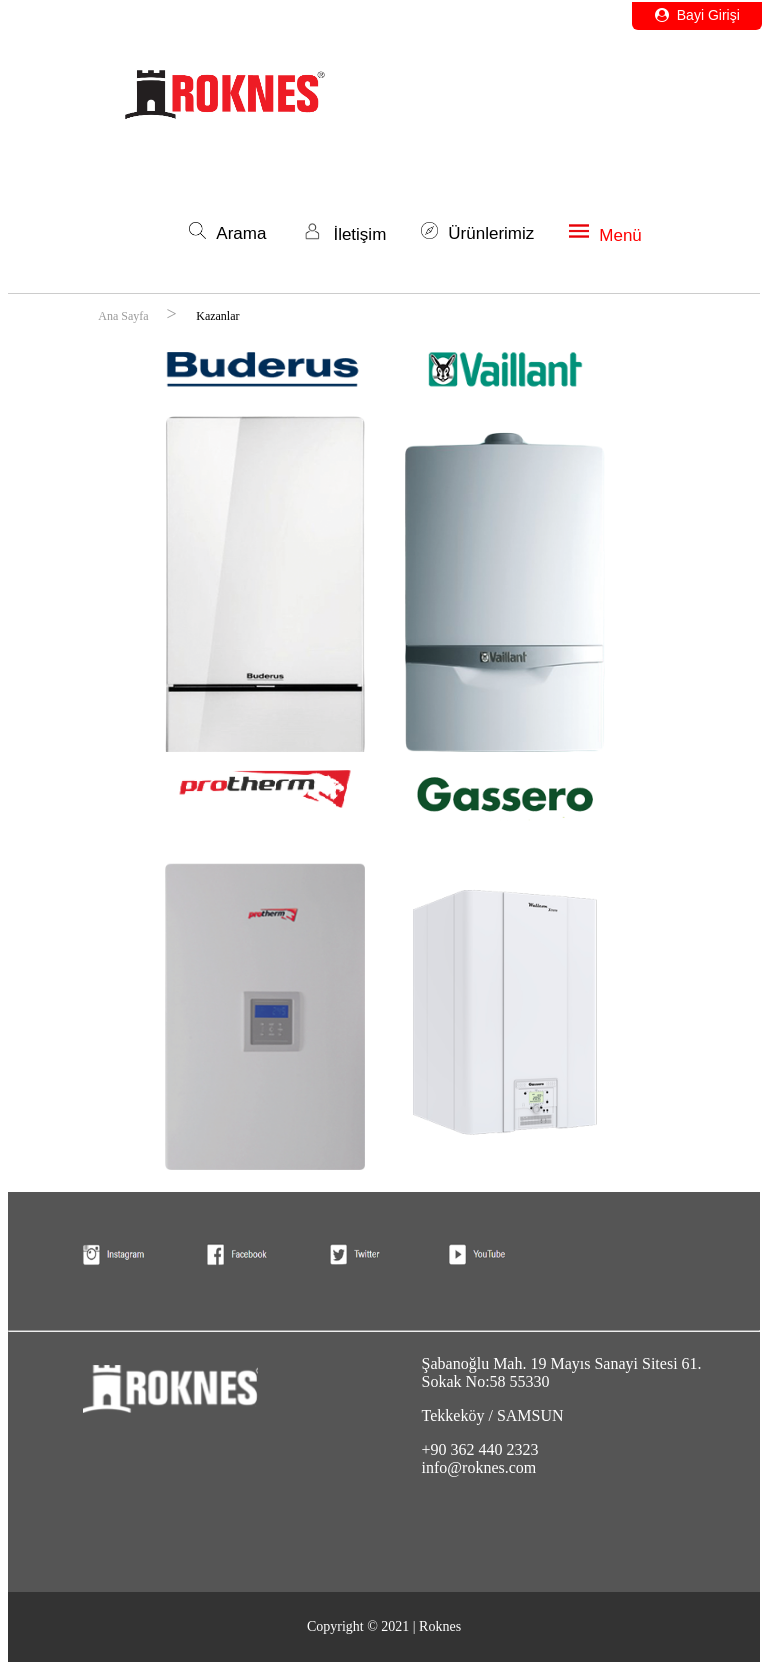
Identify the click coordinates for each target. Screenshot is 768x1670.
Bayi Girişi (697, 15)
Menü (605, 235)
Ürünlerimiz (477, 233)
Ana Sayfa (124, 316)
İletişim (343, 234)
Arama (227, 233)
